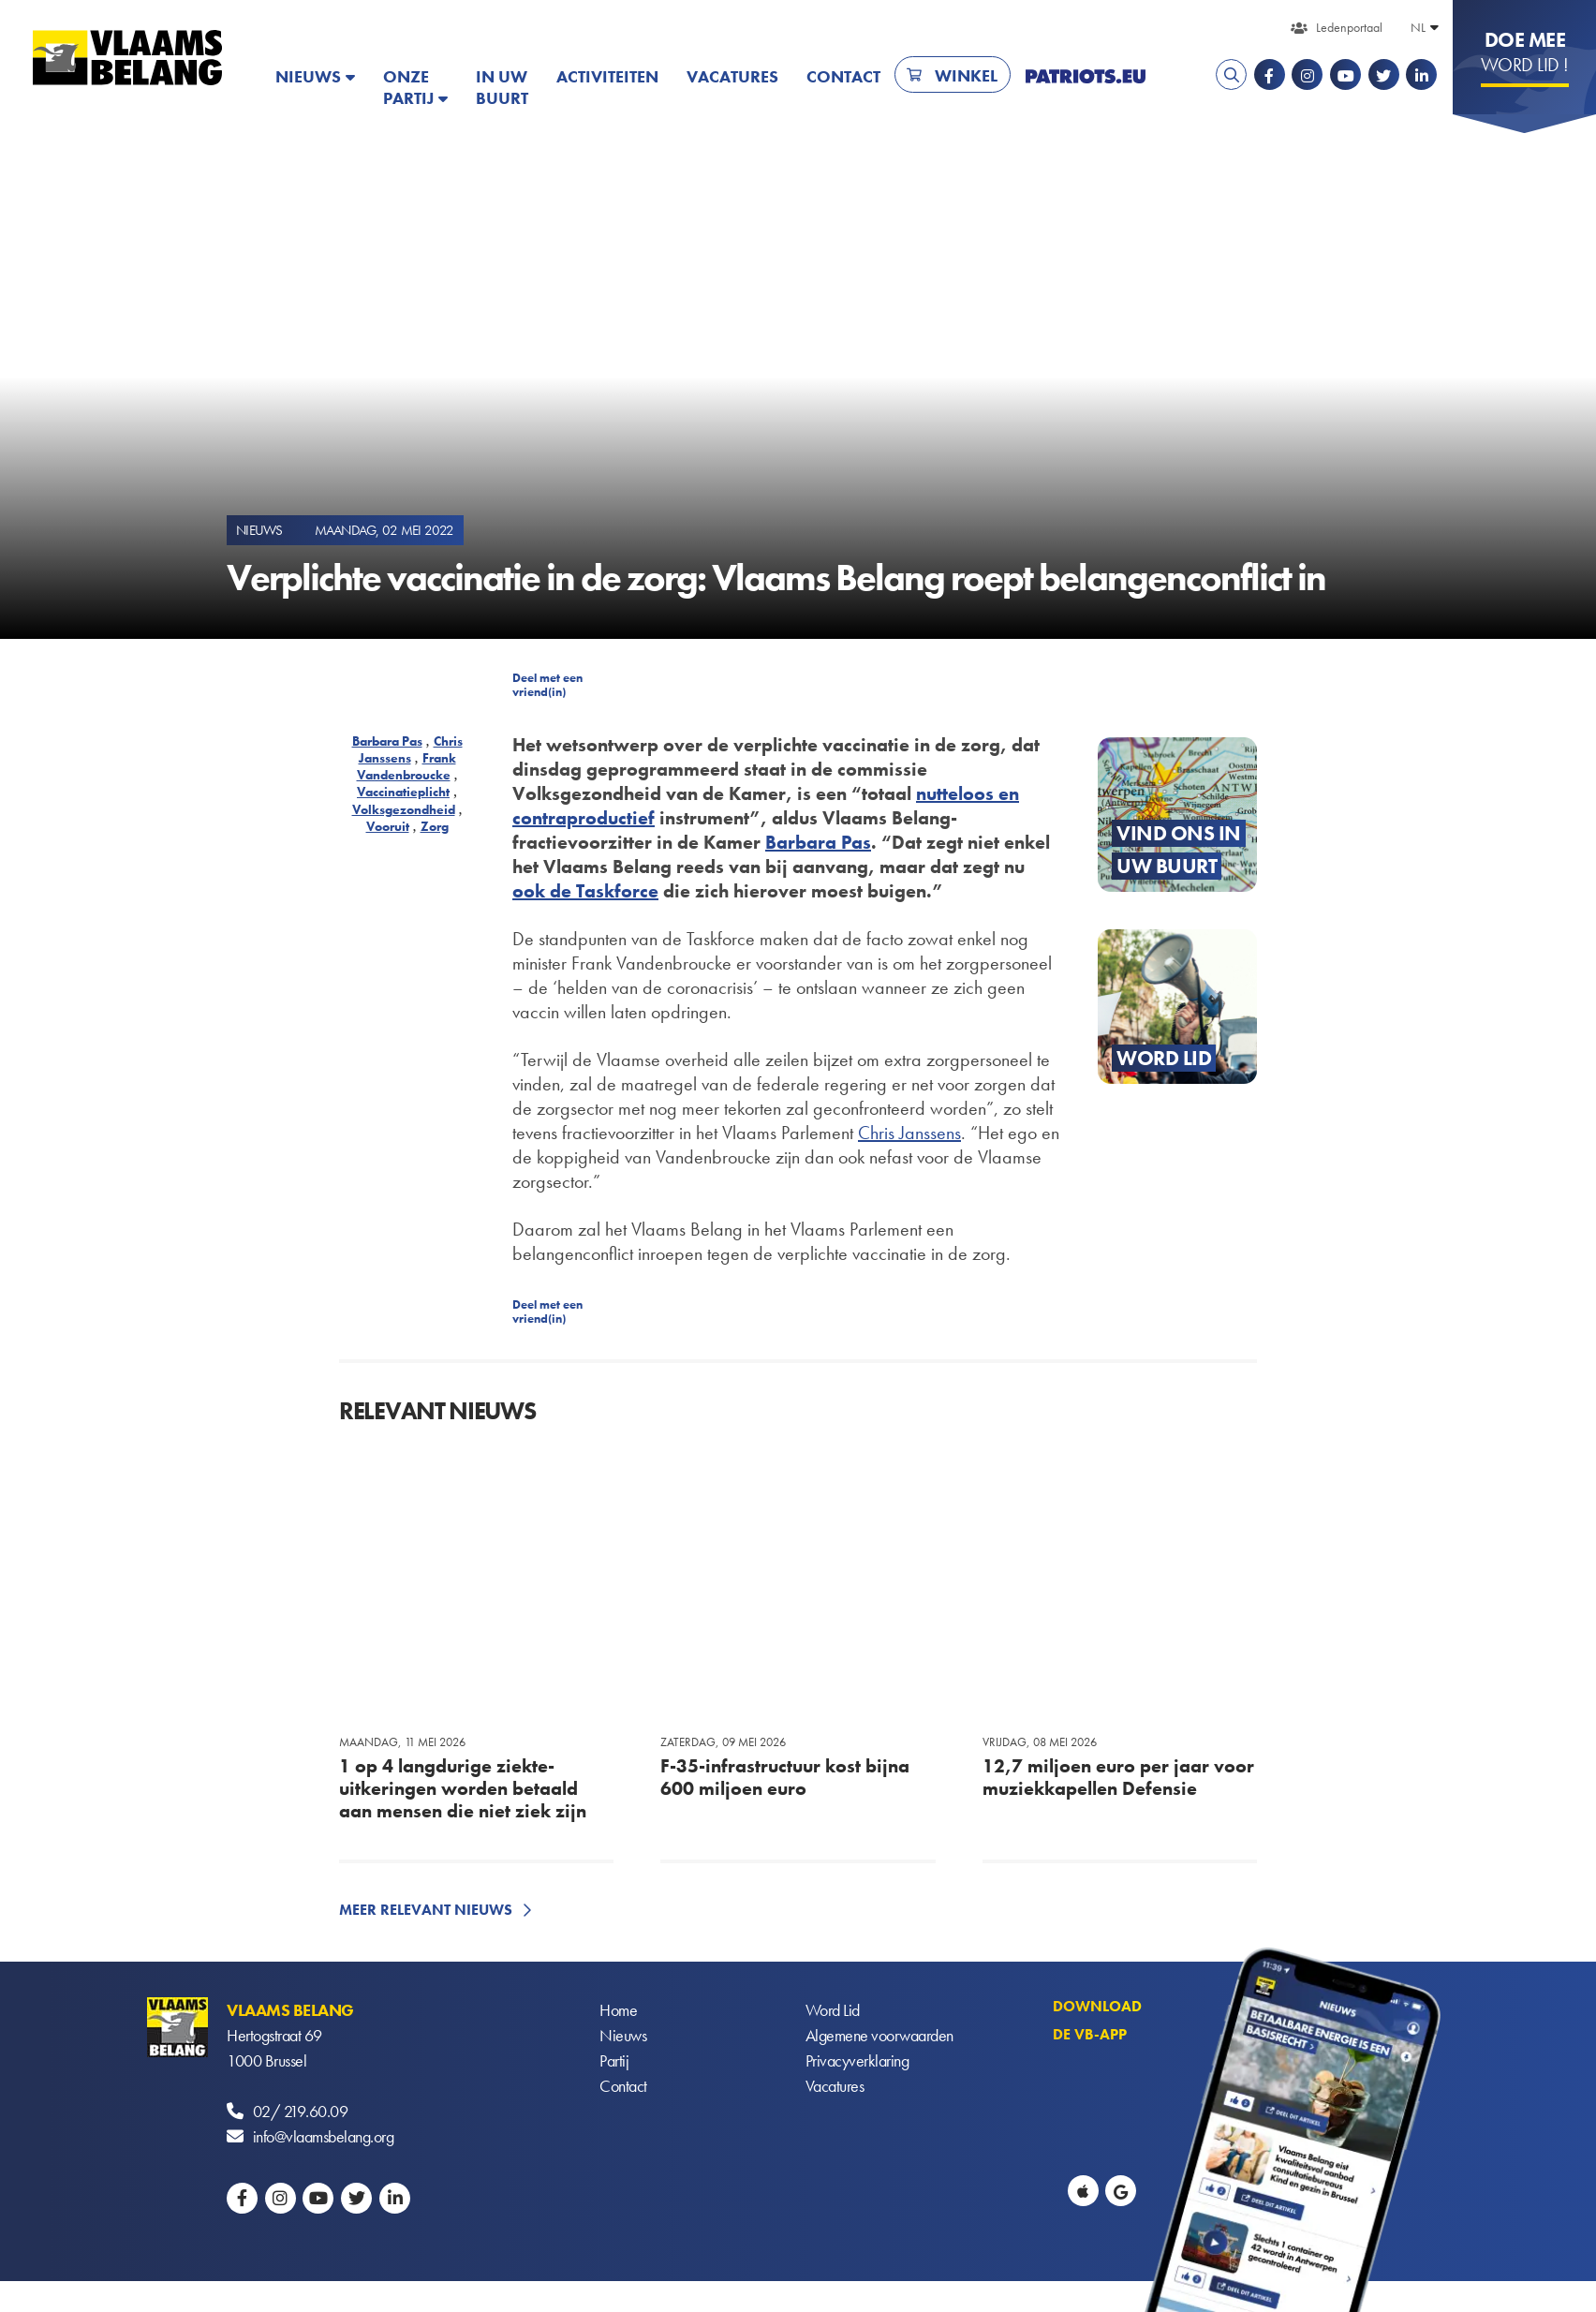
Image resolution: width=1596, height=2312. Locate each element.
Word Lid (832, 2010)
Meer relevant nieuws (425, 1909)
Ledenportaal (1349, 27)
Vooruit (387, 826)
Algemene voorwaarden (879, 2035)
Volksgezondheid (403, 809)
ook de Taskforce (585, 891)
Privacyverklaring (857, 2060)
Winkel (966, 75)
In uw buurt (502, 87)
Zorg (435, 826)
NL (1418, 27)
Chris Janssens (411, 749)
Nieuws (308, 76)
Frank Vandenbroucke (406, 766)
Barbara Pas (387, 741)
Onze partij (408, 87)
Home (618, 2010)
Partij (613, 2060)
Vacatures (732, 76)
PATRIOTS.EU (1085, 76)
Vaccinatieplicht (403, 791)
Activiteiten (607, 76)
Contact (843, 76)
